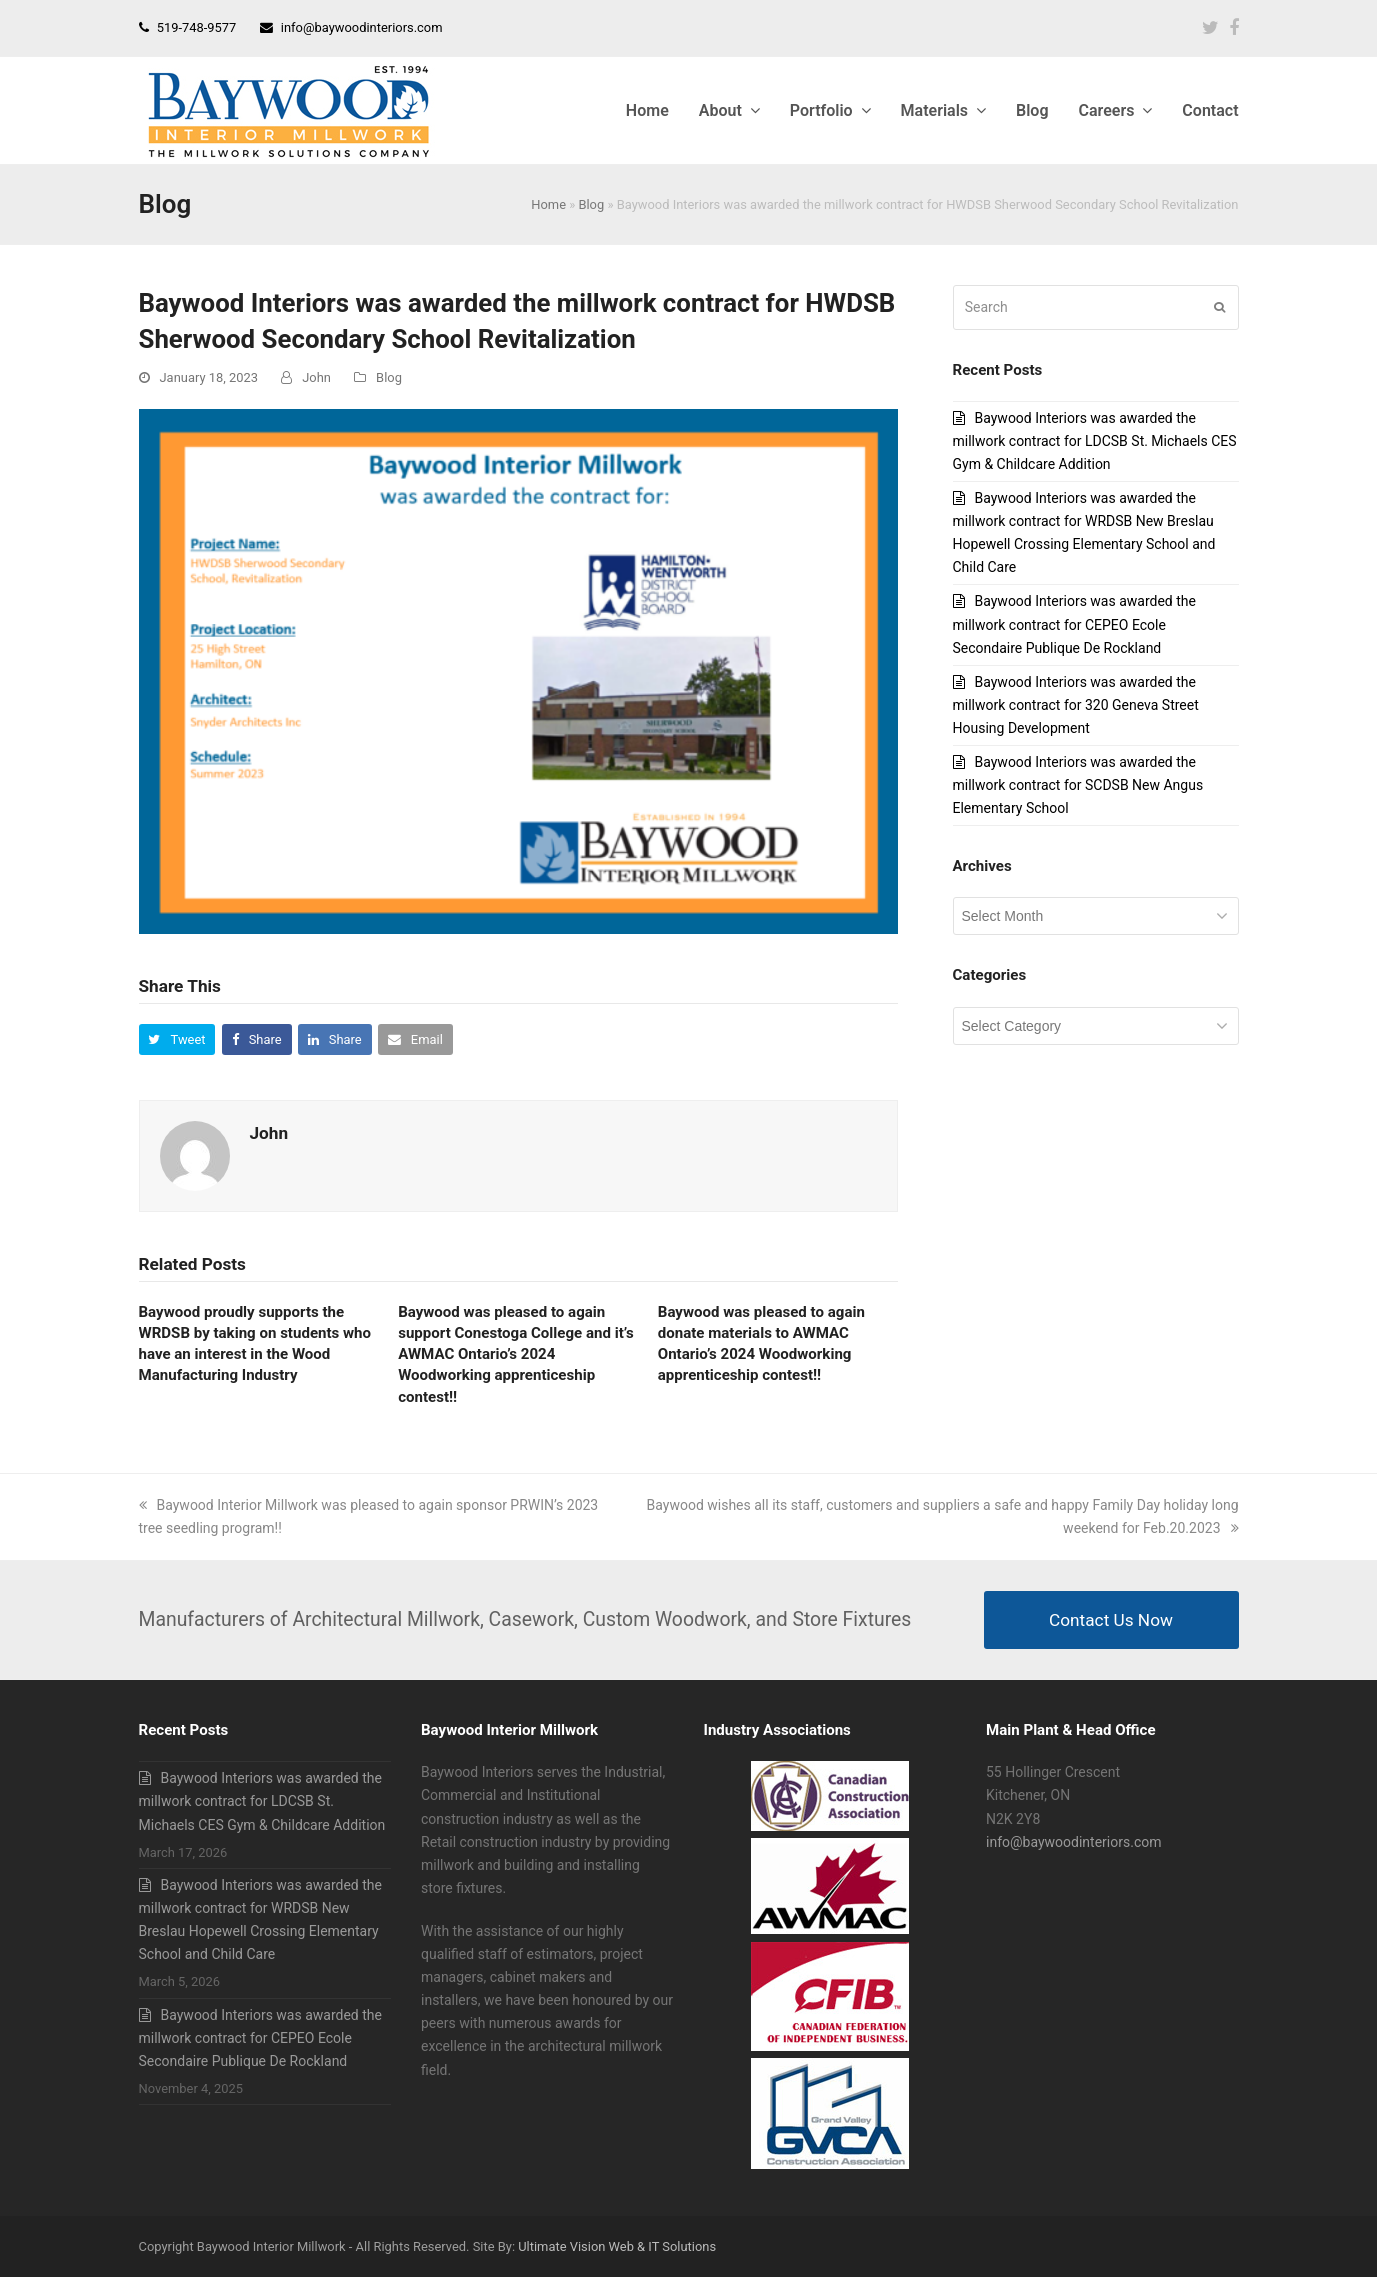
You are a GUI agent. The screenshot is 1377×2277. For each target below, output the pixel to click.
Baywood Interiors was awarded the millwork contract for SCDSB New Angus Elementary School (1078, 785)
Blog (591, 204)
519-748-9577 (197, 27)
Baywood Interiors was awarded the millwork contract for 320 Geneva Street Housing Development (1076, 705)
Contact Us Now (1111, 1620)
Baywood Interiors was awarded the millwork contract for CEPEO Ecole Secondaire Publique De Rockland (1074, 624)
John (316, 377)
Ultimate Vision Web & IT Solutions (617, 2246)
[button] (177, 1039)
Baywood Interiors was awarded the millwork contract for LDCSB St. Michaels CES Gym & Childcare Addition (1095, 441)
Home (548, 204)
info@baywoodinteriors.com (362, 27)
